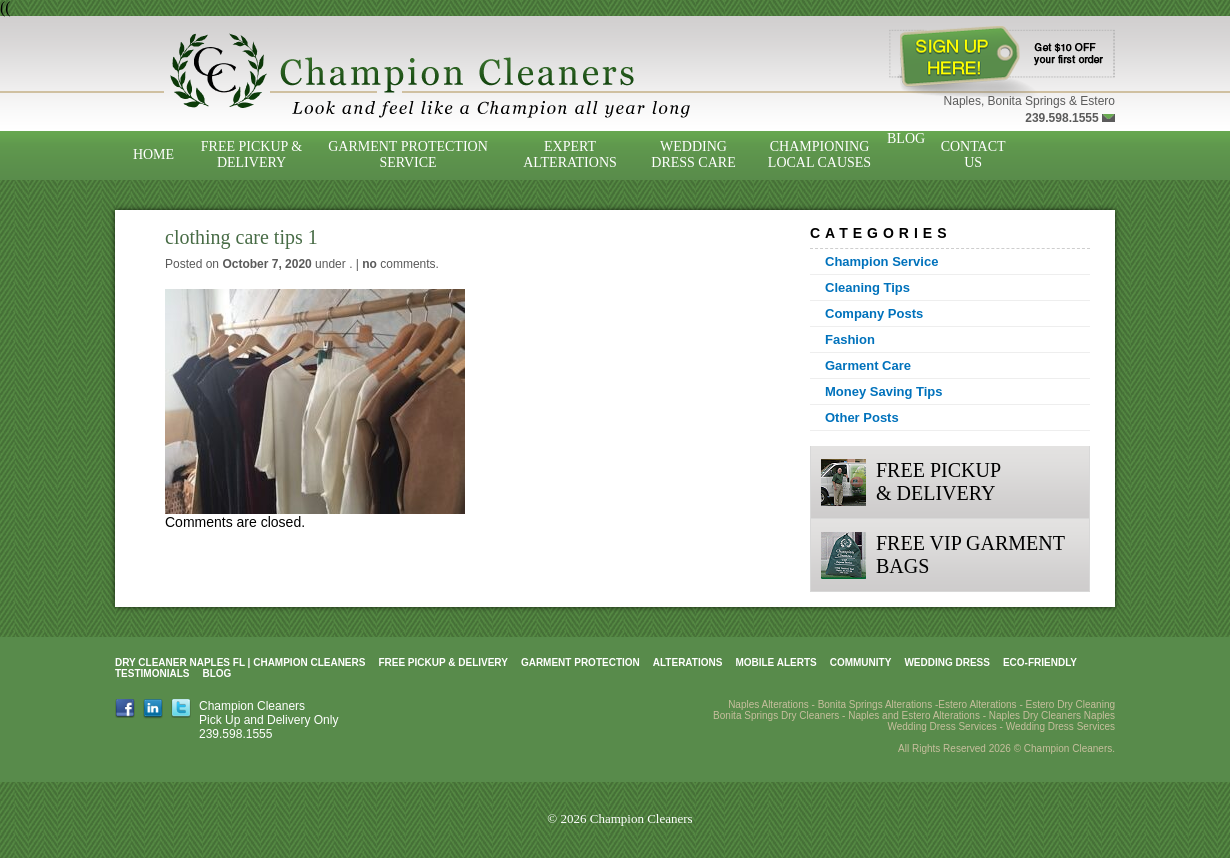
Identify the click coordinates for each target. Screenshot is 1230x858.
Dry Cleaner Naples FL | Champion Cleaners (240, 662)
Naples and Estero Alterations (914, 715)
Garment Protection (580, 662)
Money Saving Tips (884, 391)
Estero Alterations (977, 704)
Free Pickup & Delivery (251, 154)
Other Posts (862, 417)
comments (398, 264)
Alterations (688, 662)
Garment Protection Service (408, 154)
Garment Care (868, 365)
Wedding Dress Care (693, 154)
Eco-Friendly (1040, 662)
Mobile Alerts (775, 662)
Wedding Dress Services (1060, 726)
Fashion (850, 339)
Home (153, 154)
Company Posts (874, 313)
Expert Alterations (570, 154)
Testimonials (152, 673)
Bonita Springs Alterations (875, 704)
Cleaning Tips (867, 287)
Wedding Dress (947, 662)
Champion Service (881, 261)
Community (861, 662)
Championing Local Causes (819, 154)
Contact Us (973, 154)
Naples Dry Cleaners (1035, 715)
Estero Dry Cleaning (1070, 704)
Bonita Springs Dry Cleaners (776, 715)
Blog (906, 138)
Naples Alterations (768, 704)
